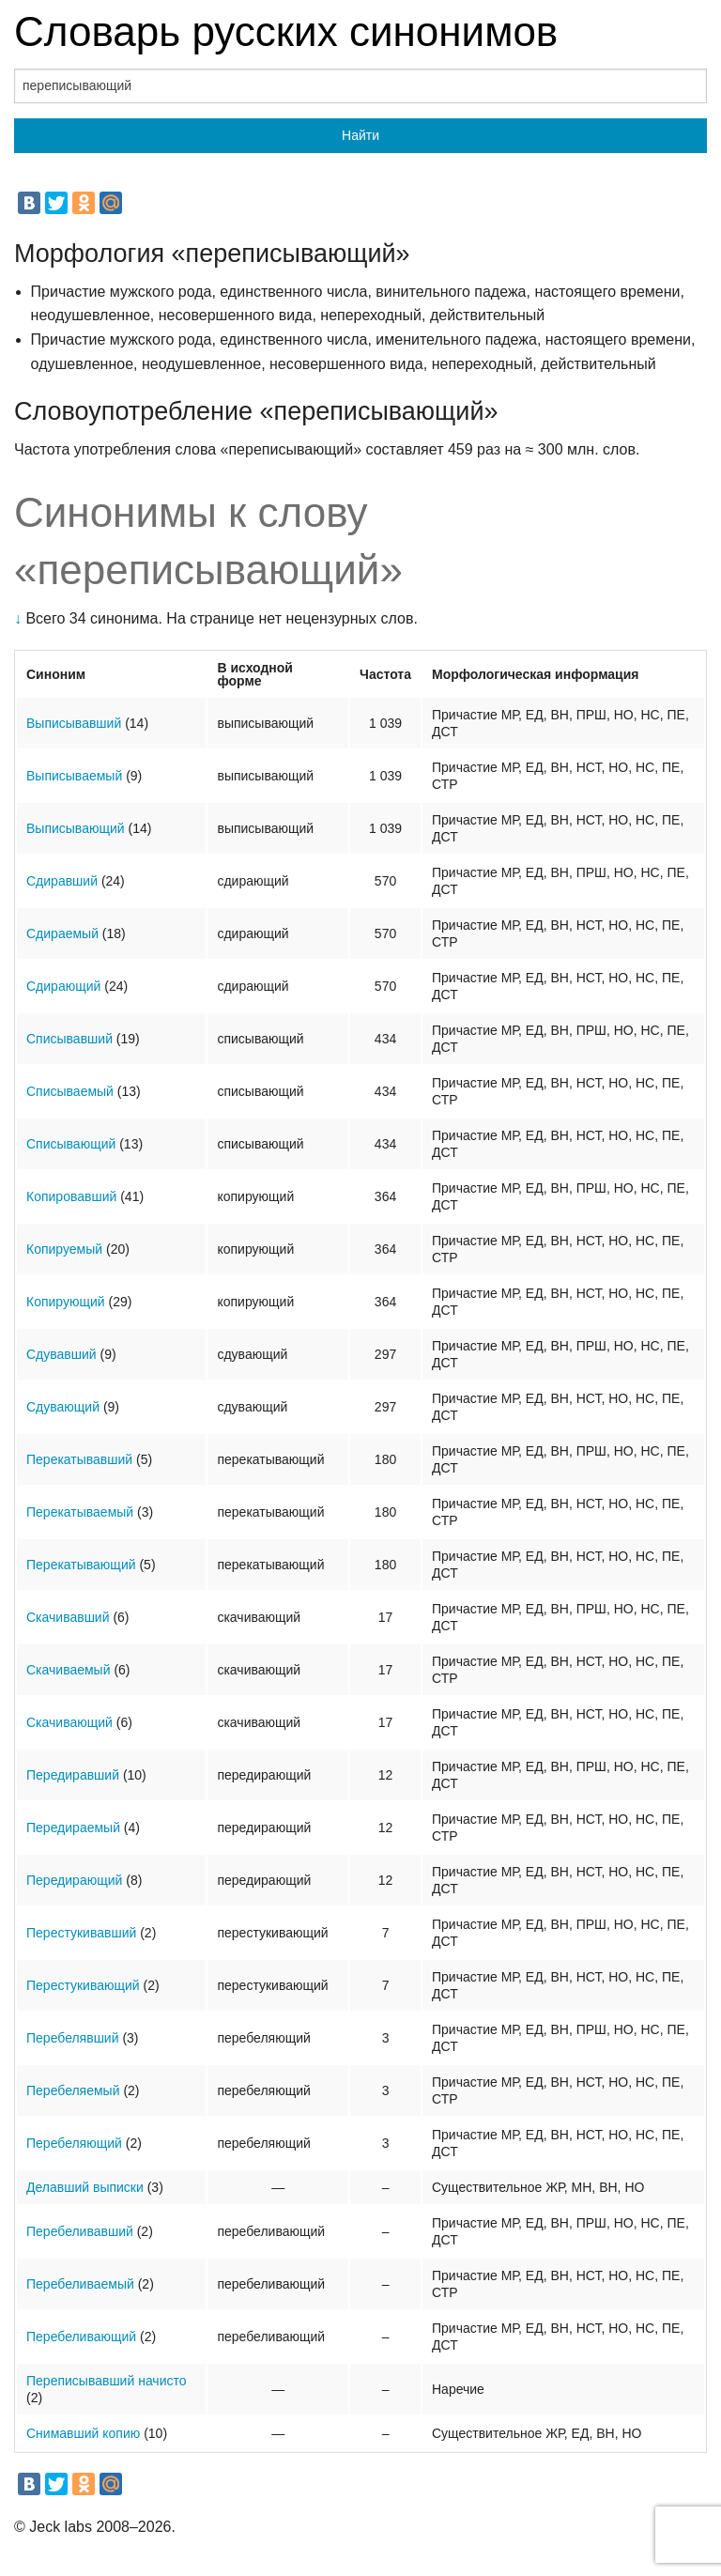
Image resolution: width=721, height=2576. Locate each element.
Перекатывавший (79, 1459)
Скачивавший (68, 1617)
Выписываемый (74, 775)
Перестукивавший (81, 1932)
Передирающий (74, 1880)
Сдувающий (63, 1406)
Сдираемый (62, 933)
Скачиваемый (68, 1669)
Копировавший (71, 1196)
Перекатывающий (81, 1564)
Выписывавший (73, 723)
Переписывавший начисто (106, 2380)
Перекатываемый (79, 1511)
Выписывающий (75, 828)
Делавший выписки (85, 2187)
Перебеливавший (79, 2231)
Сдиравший (62, 880)
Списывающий (70, 1143)
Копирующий (65, 1301)
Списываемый (70, 1091)
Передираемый (73, 1827)
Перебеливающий (81, 2336)
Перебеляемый (73, 2090)
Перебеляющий (74, 2143)
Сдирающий (63, 986)
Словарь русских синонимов (286, 31)
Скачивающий (69, 1722)
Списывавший (69, 1038)
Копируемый (64, 1249)
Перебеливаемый (80, 2283)
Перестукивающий (83, 1985)
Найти (360, 135)
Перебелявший (72, 2037)
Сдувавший (61, 1354)
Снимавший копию (83, 2433)
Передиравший (72, 1774)
